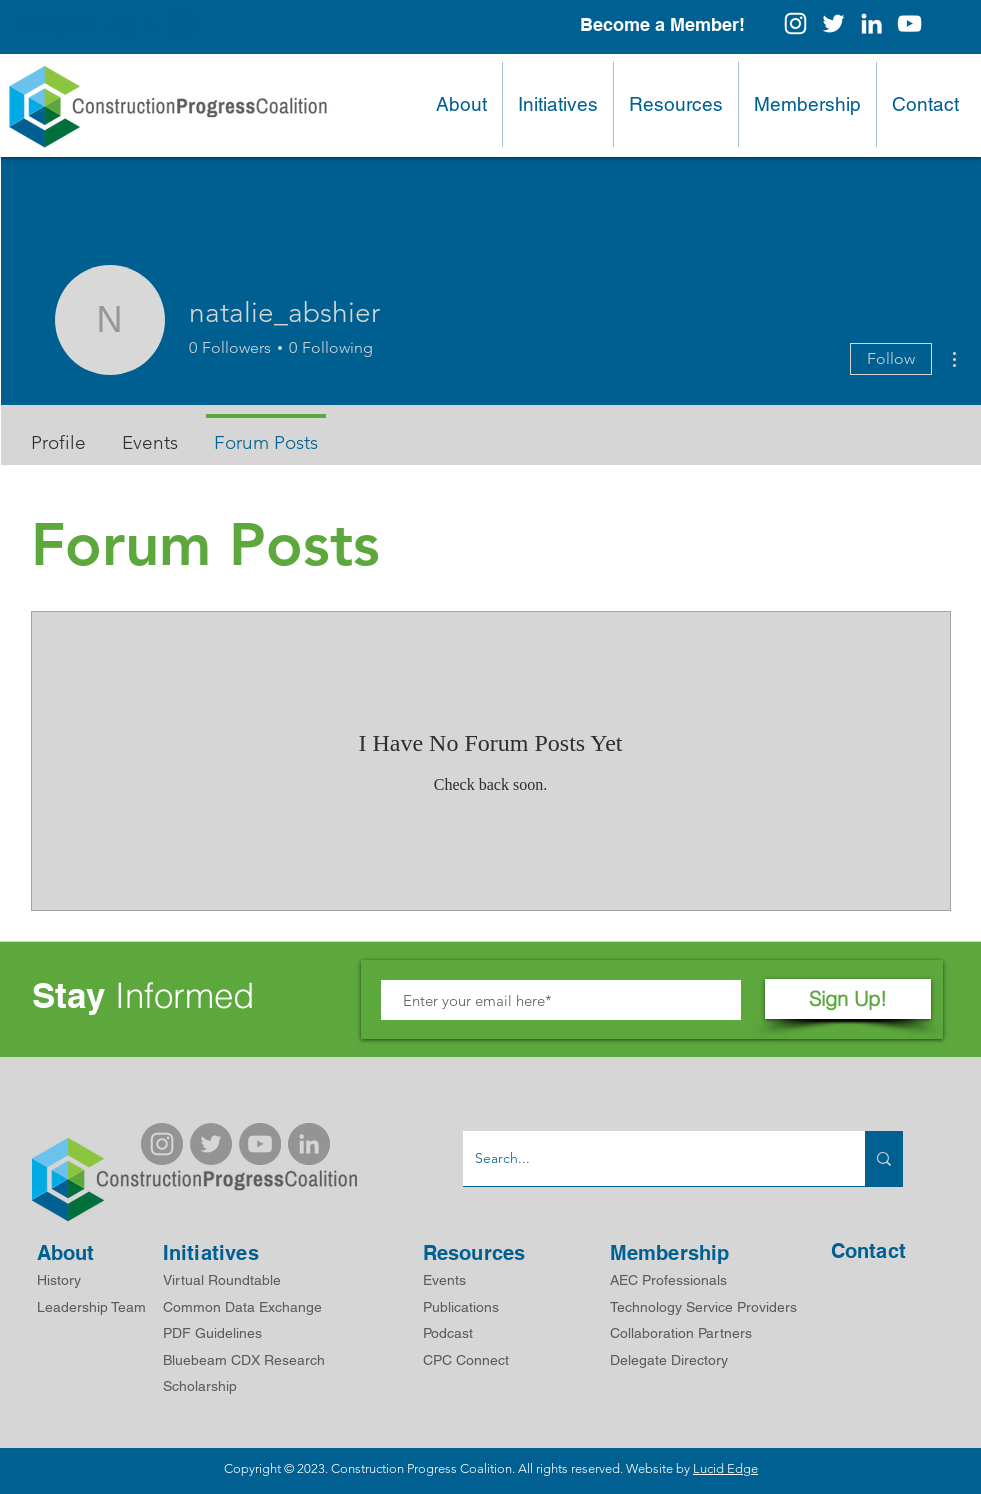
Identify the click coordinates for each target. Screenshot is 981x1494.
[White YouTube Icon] (909, 23)
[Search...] (649, 1158)
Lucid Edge (725, 1468)
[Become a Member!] (662, 24)
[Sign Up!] (848, 999)
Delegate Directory (669, 1360)
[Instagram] (795, 23)
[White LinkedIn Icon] (871, 23)
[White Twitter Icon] (833, 23)
